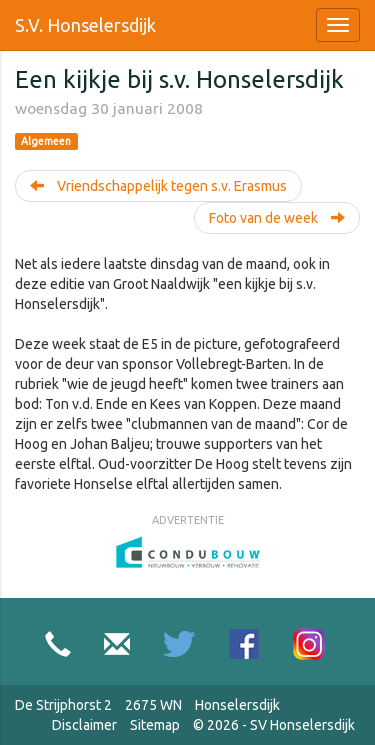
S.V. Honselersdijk (85, 25)
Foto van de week (277, 218)
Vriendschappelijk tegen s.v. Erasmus (158, 186)
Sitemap (155, 725)
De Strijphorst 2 (63, 705)
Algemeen (46, 141)
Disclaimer (84, 725)
